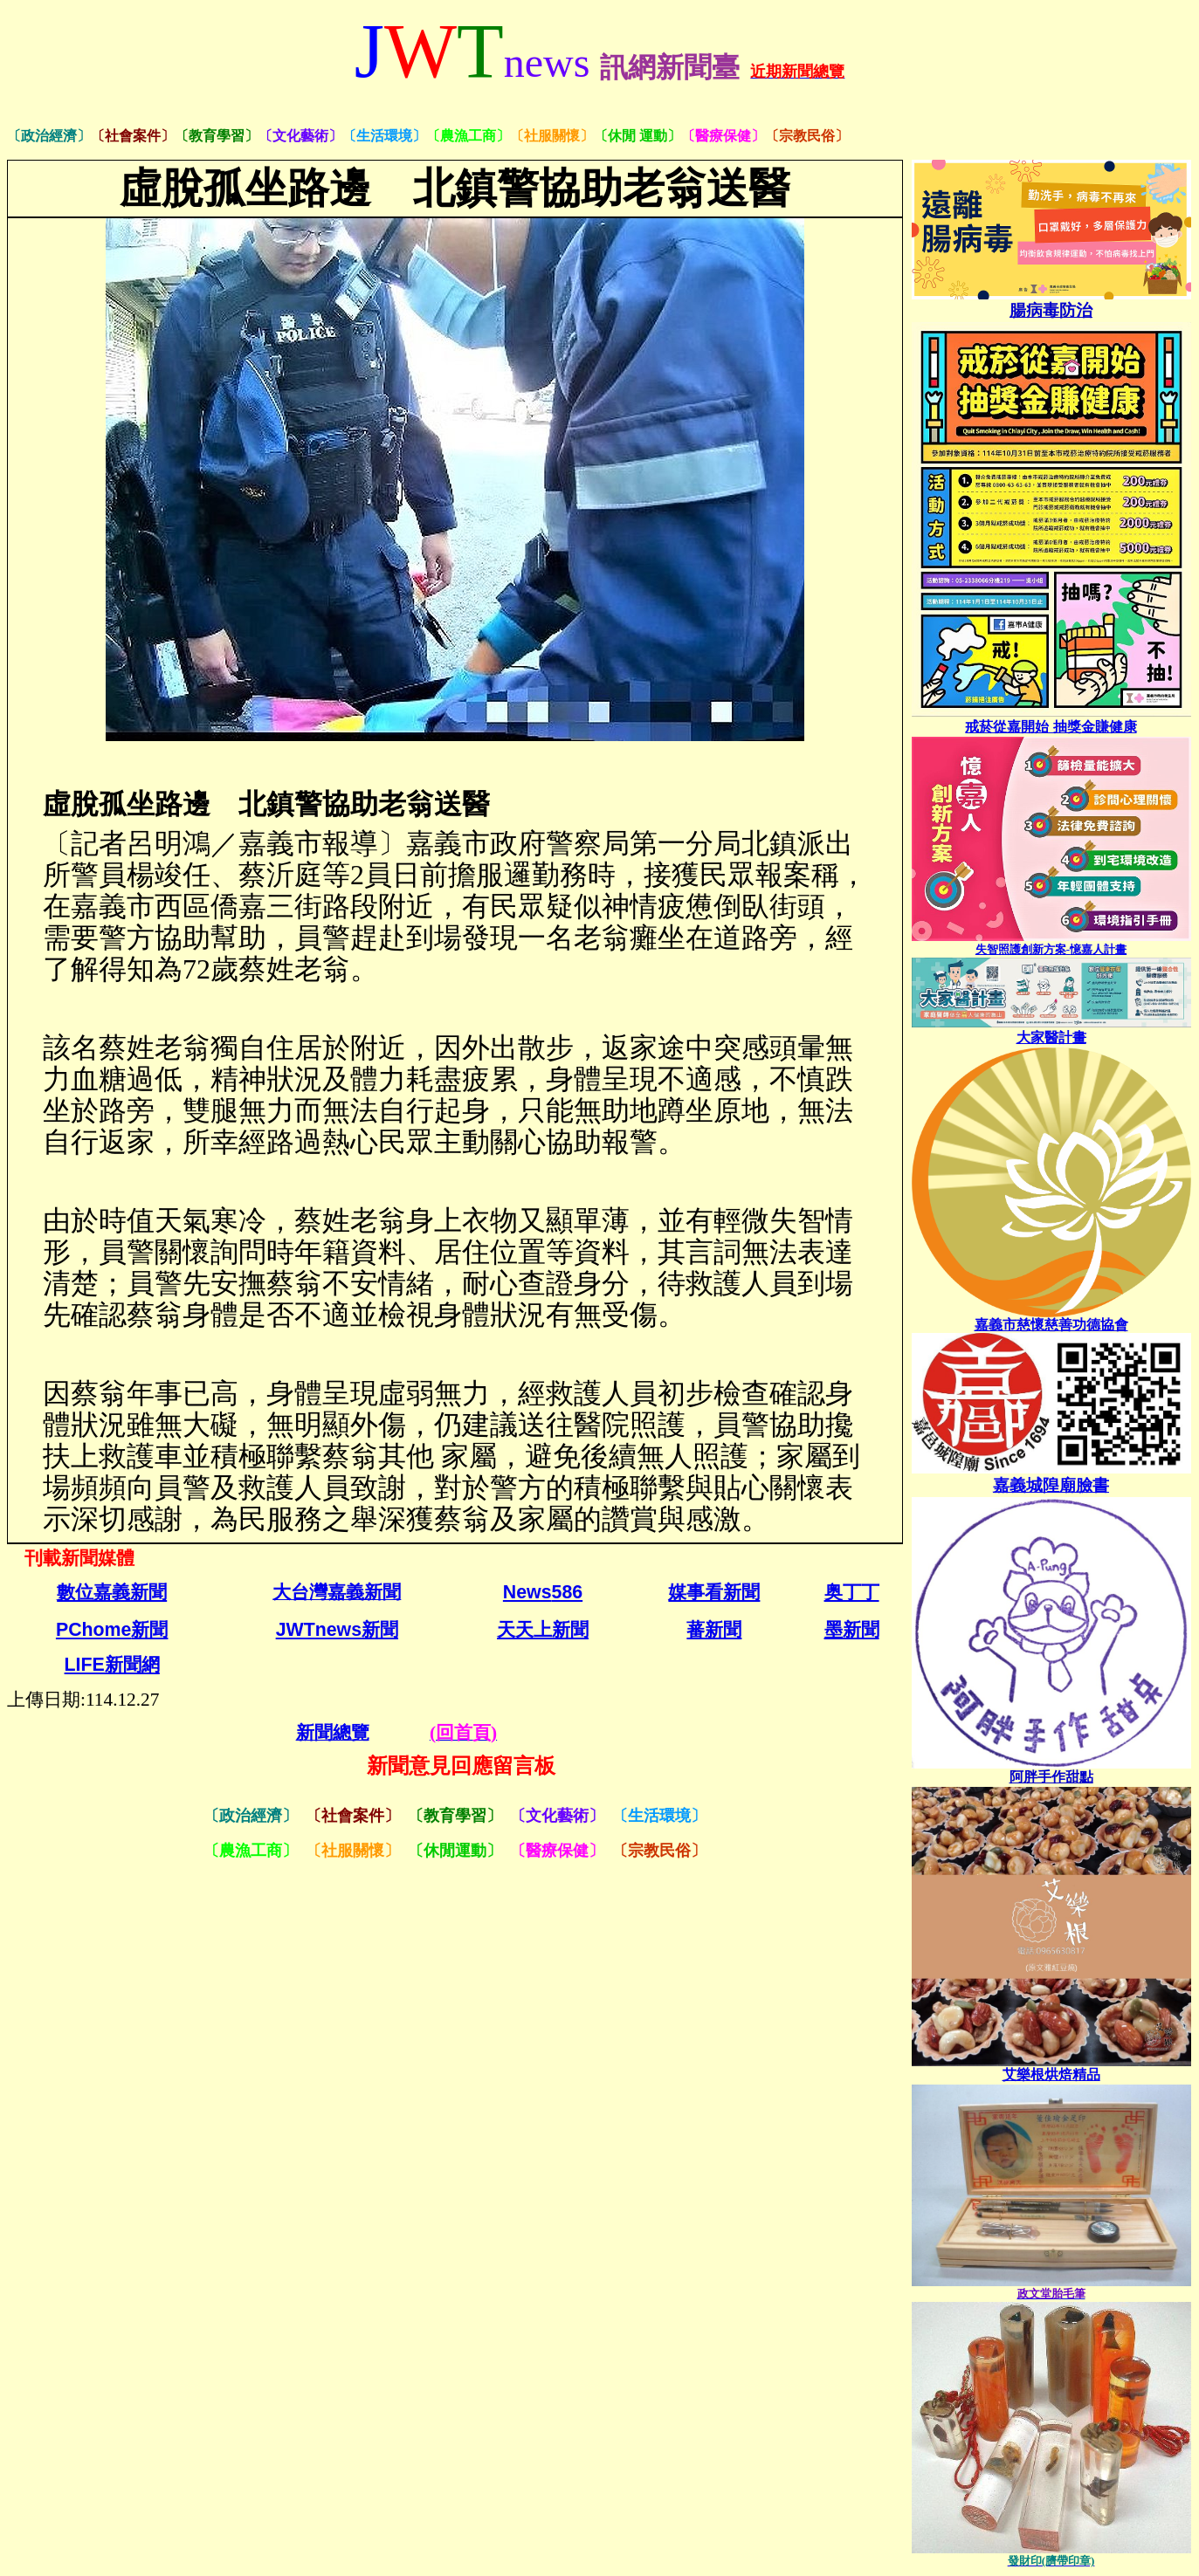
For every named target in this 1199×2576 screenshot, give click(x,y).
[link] (1051, 1776)
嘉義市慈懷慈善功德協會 (1051, 1324)
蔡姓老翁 (294, 969)
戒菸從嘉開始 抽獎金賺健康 (1050, 726)
